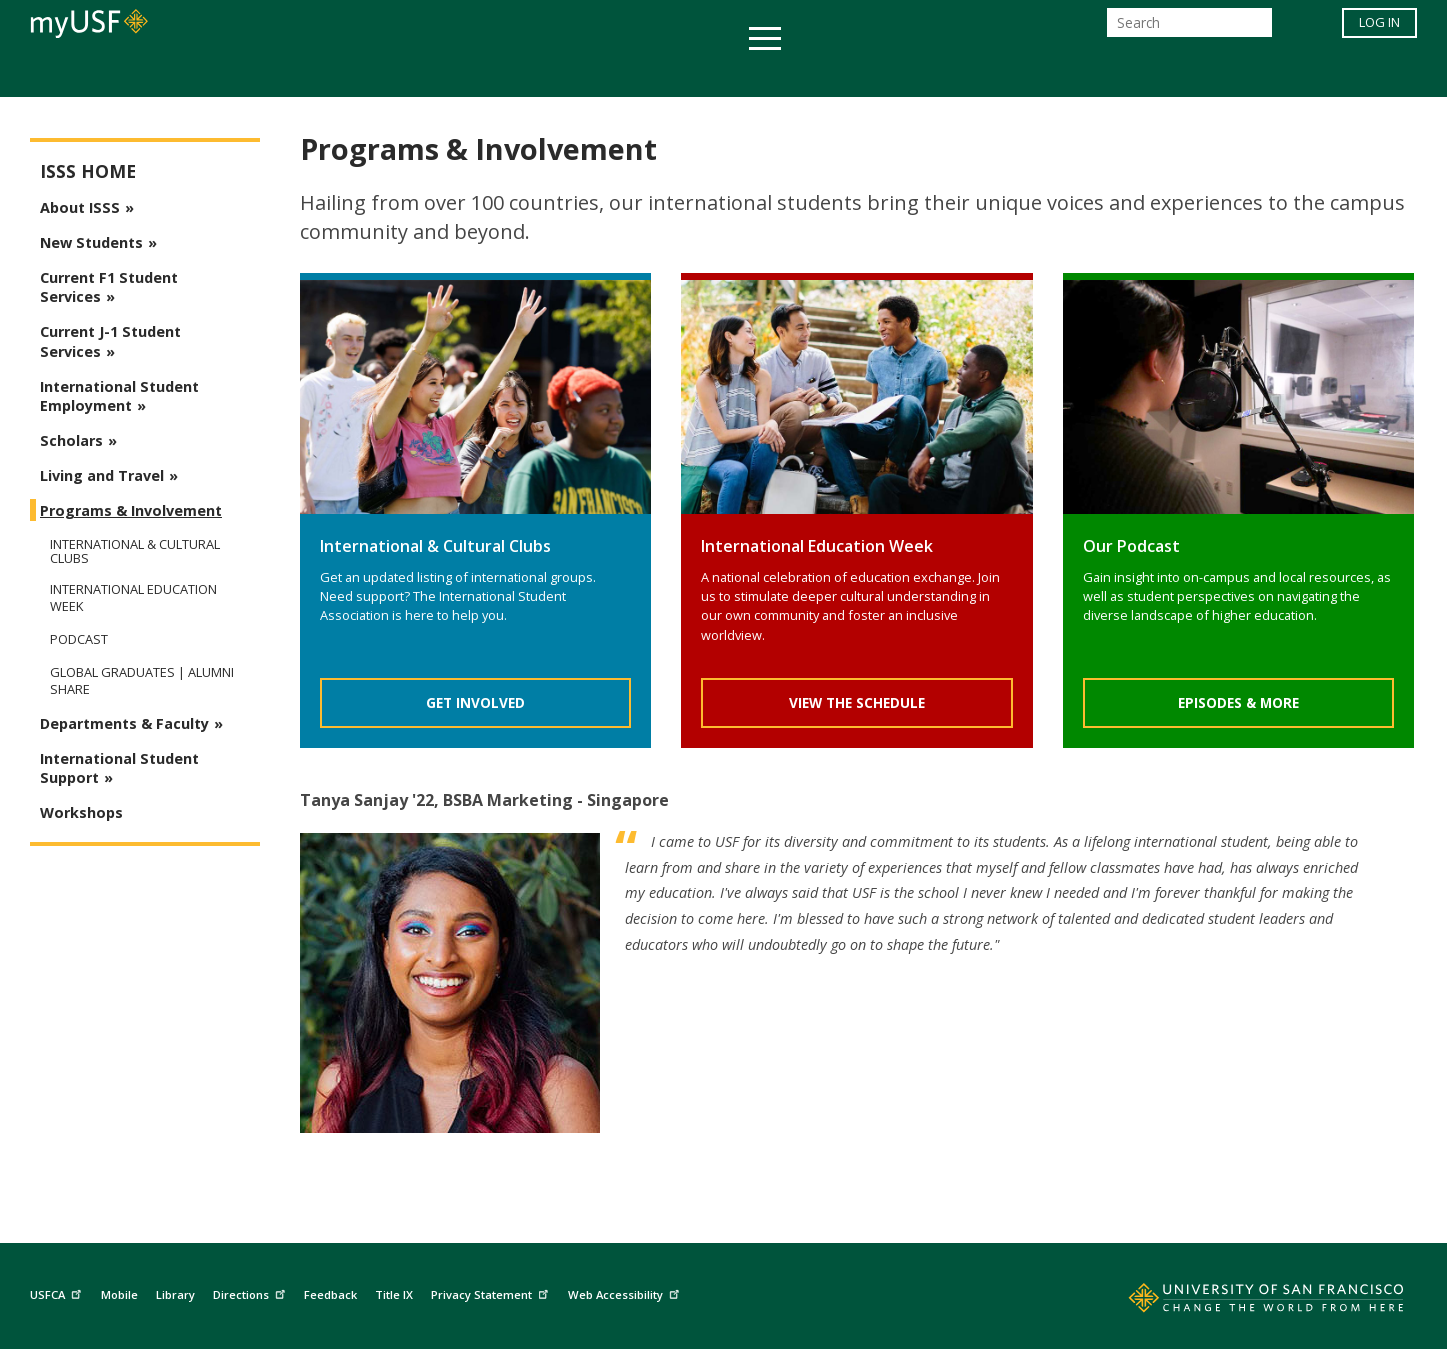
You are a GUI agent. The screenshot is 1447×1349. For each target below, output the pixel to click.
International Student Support (119, 768)
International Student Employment (119, 396)
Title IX (394, 1294)
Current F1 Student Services (109, 287)
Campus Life (823, 73)
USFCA (58, 1292)
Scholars (71, 440)
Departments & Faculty (124, 723)
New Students (91, 242)
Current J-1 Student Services (110, 341)
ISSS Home (88, 171)
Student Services (484, 73)
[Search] (1189, 28)
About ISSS (80, 207)
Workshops (81, 812)
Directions (251, 1292)
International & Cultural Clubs (135, 551)
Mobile (119, 1294)
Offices (935, 73)
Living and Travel (102, 475)
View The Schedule (857, 702)
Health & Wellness (665, 73)
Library (175, 1294)
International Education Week (133, 598)
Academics (336, 73)
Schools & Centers (1077, 73)
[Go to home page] (1244, 1302)
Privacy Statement (492, 1292)
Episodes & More (1238, 702)
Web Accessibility (626, 1292)
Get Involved (475, 702)
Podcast (79, 639)
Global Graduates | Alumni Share (142, 681)
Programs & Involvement (131, 510)
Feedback (330, 1294)
